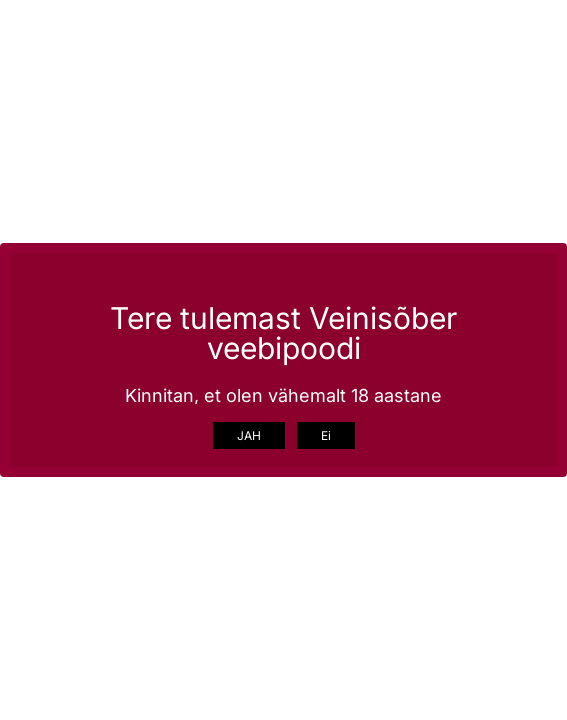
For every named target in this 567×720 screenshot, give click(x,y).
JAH (249, 435)
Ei (326, 435)
